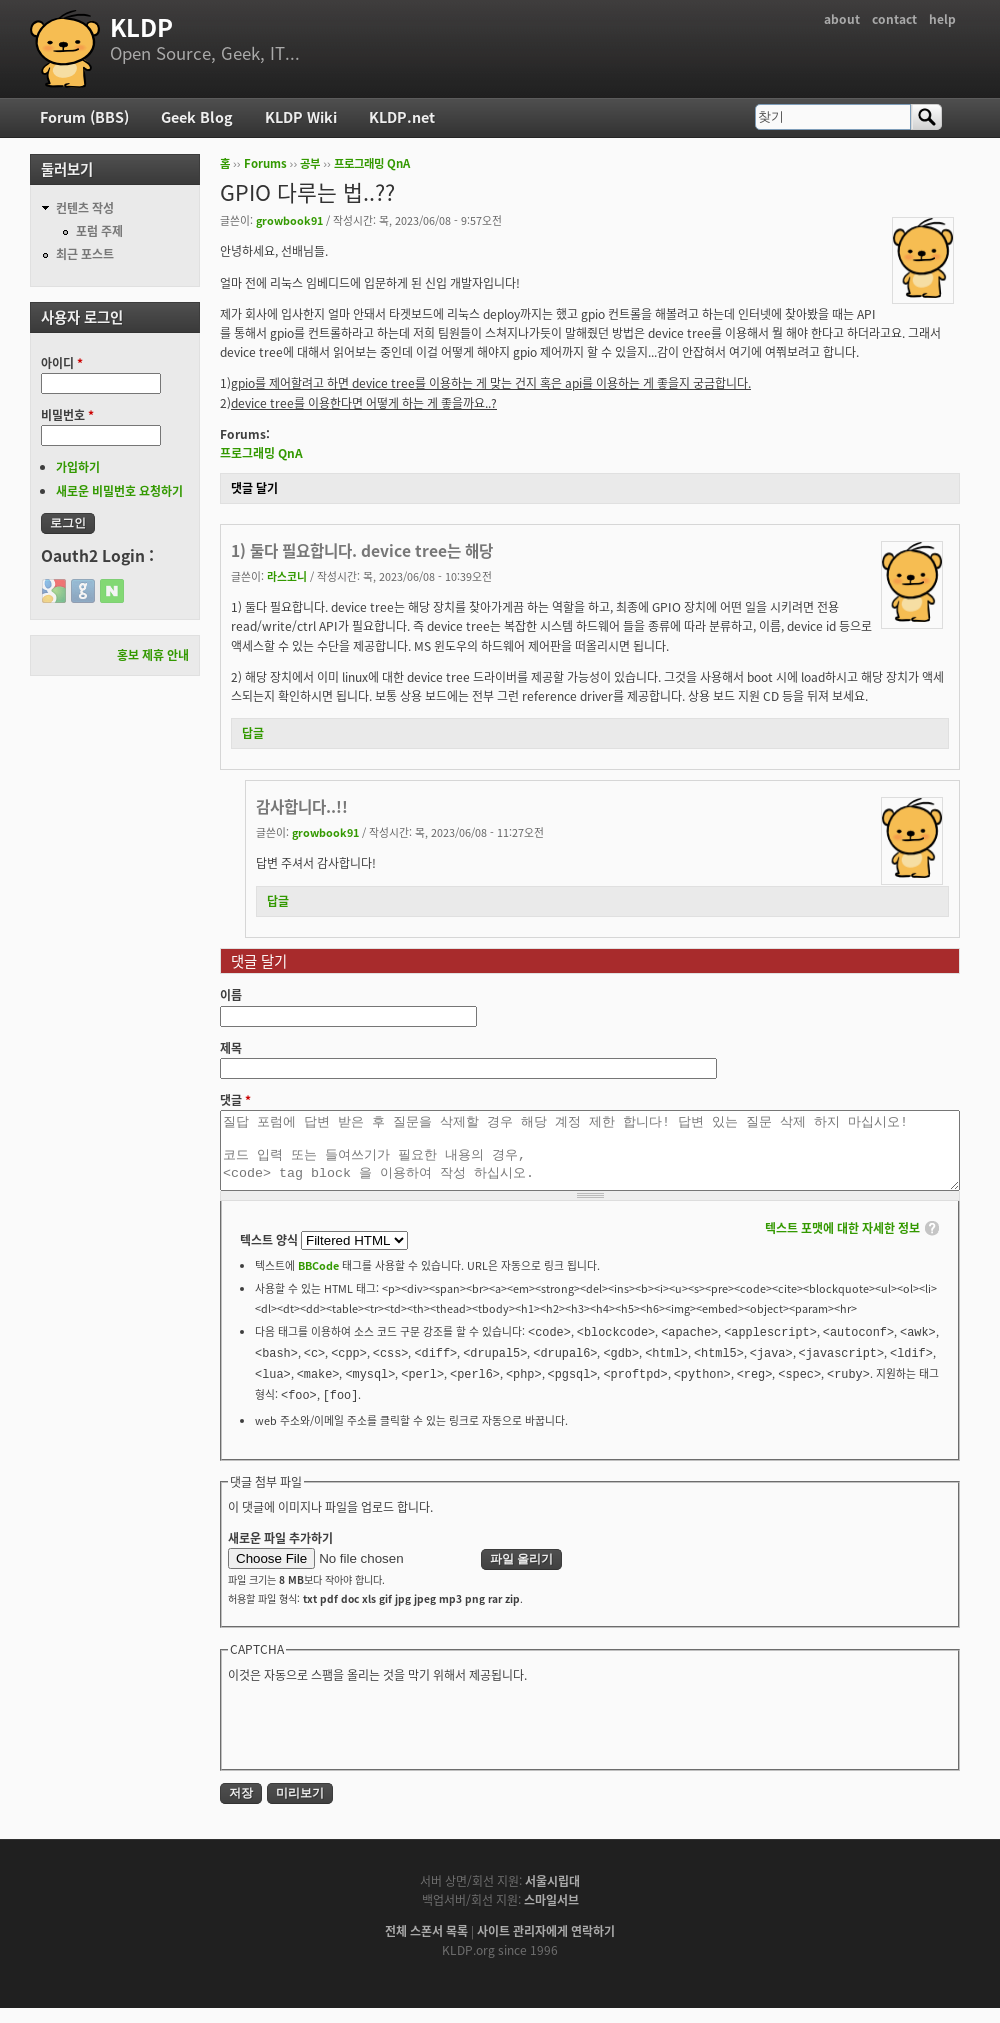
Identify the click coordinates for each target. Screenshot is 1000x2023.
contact (894, 19)
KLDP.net (402, 117)
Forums (265, 163)
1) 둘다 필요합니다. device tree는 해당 (362, 550)
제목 (231, 1048)
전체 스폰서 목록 (426, 1946)
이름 (231, 995)
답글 (253, 733)
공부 (310, 163)
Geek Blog (197, 117)
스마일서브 (551, 1915)
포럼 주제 (99, 231)
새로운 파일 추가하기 (280, 1553)
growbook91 (289, 220)
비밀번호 (67, 415)
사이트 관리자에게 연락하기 (546, 1946)
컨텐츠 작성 (85, 208)
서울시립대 (552, 1896)
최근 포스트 (85, 254)
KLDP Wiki (301, 117)
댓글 (235, 1100)
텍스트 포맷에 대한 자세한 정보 (842, 1243)
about (842, 19)
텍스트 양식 (270, 1255)
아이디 (62, 363)
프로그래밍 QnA (372, 163)
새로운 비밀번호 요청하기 (119, 491)
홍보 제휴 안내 (153, 655)
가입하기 (78, 467)
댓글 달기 (254, 488)
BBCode (318, 1280)
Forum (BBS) (84, 117)
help (942, 19)
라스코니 (287, 576)
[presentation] (380, 1739)
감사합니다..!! (302, 806)
